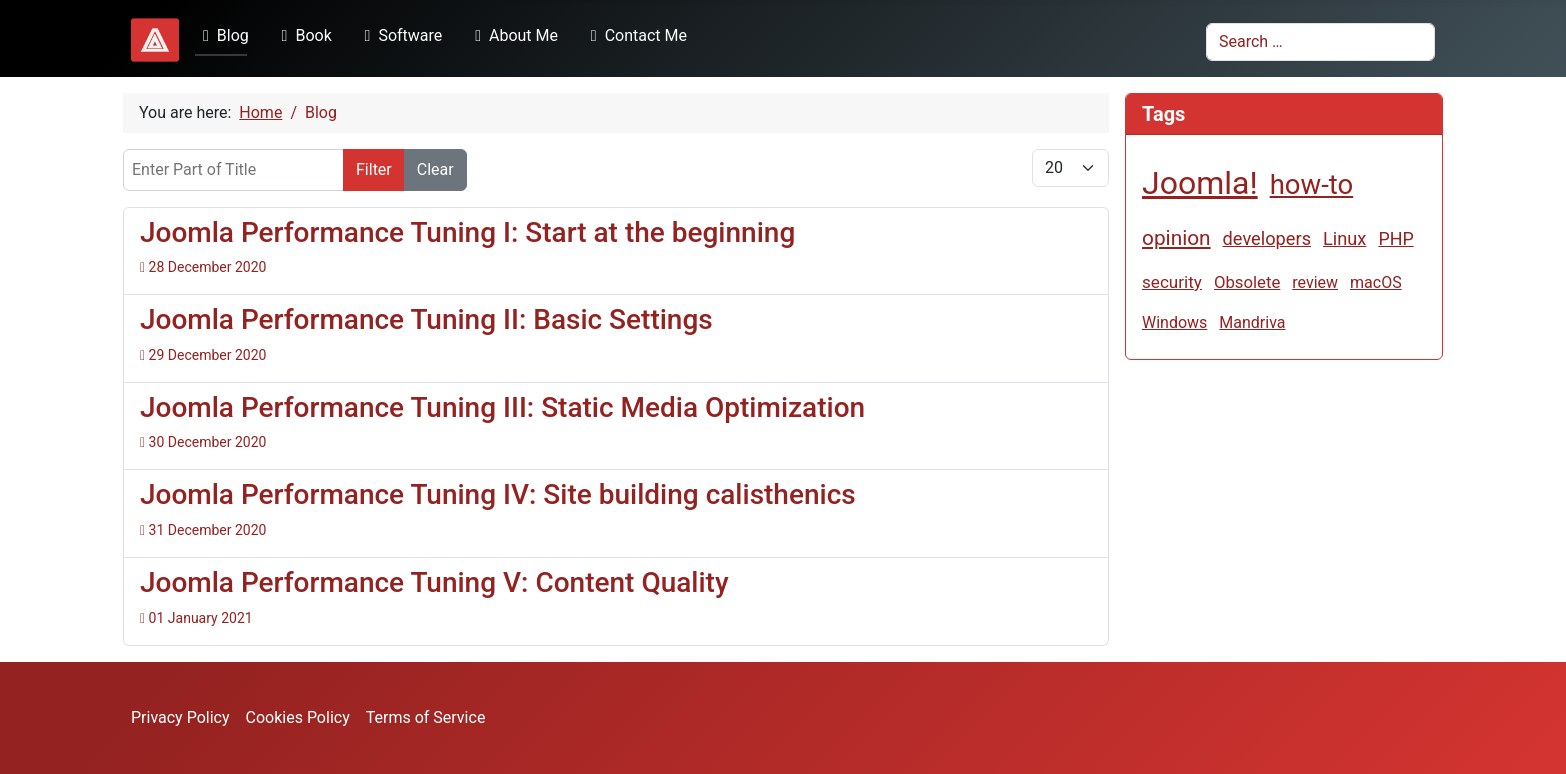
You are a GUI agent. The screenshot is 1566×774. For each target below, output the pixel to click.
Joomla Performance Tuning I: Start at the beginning (467, 232)
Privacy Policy (180, 717)
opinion (1176, 238)
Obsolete (1247, 282)
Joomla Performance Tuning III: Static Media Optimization (502, 407)
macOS (1376, 282)
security (1172, 282)
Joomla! (1200, 183)
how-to (1312, 184)
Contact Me (635, 35)
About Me (512, 35)
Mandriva (1252, 322)
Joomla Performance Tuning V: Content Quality (434, 582)
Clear (435, 169)
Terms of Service (426, 717)
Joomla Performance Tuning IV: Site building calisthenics (498, 494)
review (1315, 282)
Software (400, 35)
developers (1267, 238)
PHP (1395, 238)
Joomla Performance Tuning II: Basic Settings (426, 319)
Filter (374, 169)
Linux (1344, 238)
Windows (1174, 322)
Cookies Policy (298, 717)
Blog (222, 35)
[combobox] (1320, 42)
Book (303, 35)
